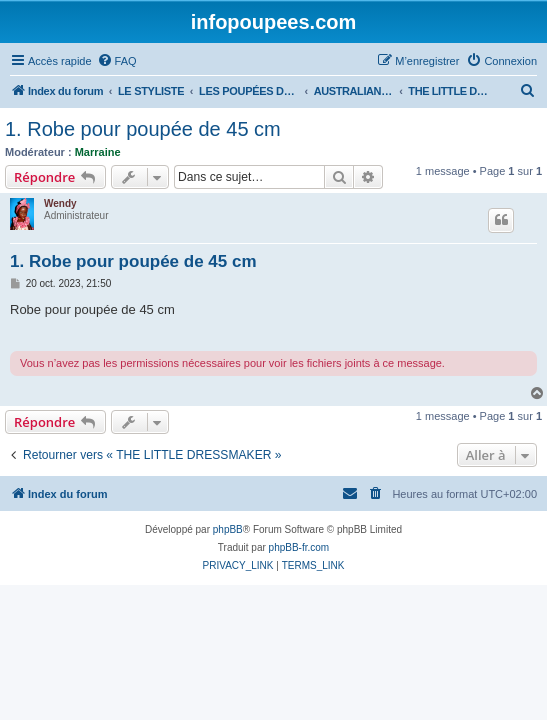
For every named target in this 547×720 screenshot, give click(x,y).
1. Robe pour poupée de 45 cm (143, 129)
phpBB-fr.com (299, 547)
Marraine (98, 152)
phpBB (228, 529)
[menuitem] (117, 61)
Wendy (60, 203)
